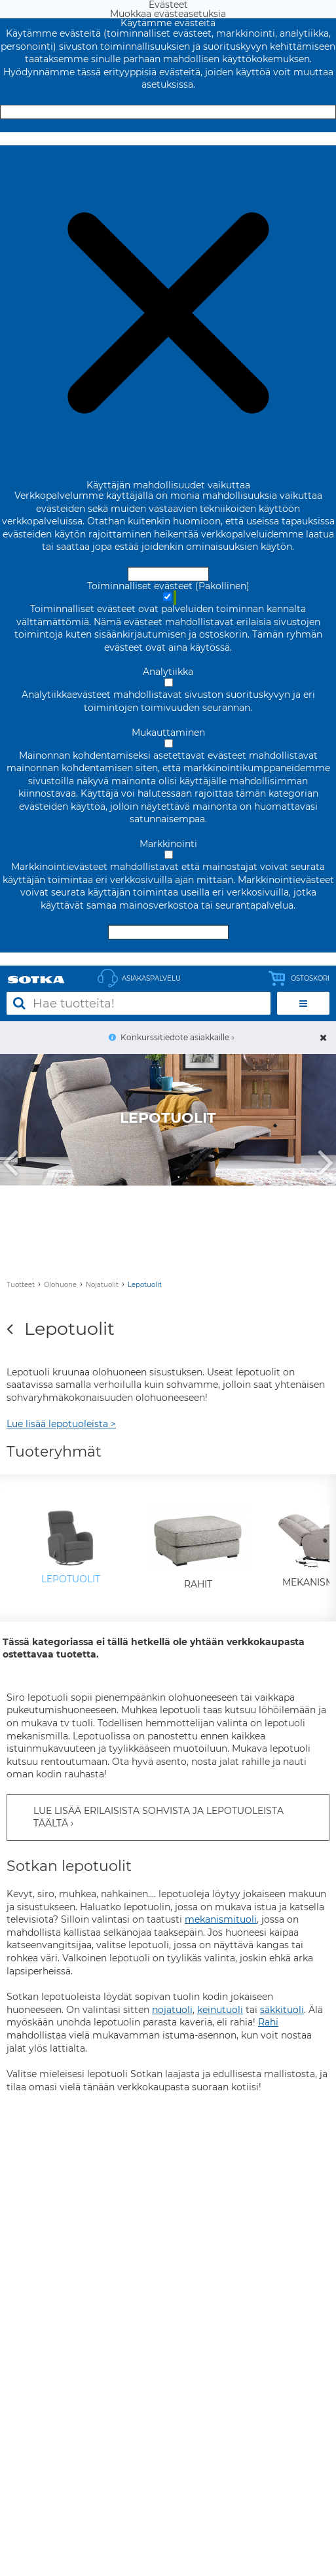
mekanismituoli (221, 1919)
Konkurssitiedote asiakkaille (175, 1037)
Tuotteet (21, 1284)
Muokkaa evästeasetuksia (168, 139)
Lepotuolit (145, 1284)
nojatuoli (172, 2010)
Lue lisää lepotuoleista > (61, 1424)
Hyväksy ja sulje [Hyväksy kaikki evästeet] (168, 112)
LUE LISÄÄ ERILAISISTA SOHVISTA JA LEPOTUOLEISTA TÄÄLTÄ (158, 1817)
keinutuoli (220, 2010)
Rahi (268, 2022)
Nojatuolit (102, 1284)
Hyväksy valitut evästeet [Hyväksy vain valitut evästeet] (168, 932)
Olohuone (60, 1284)
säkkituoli (282, 2010)
